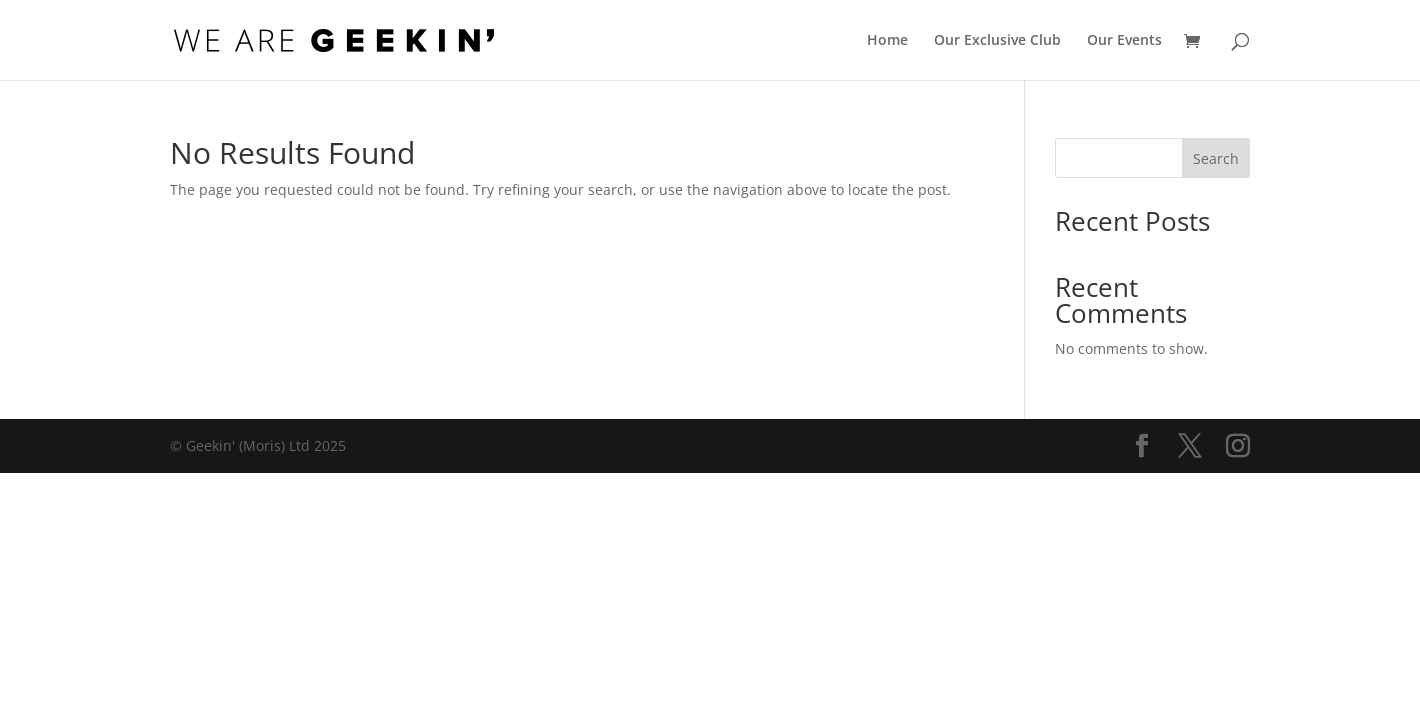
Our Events (1124, 41)
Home (887, 41)
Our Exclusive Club (997, 41)
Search (1216, 158)
